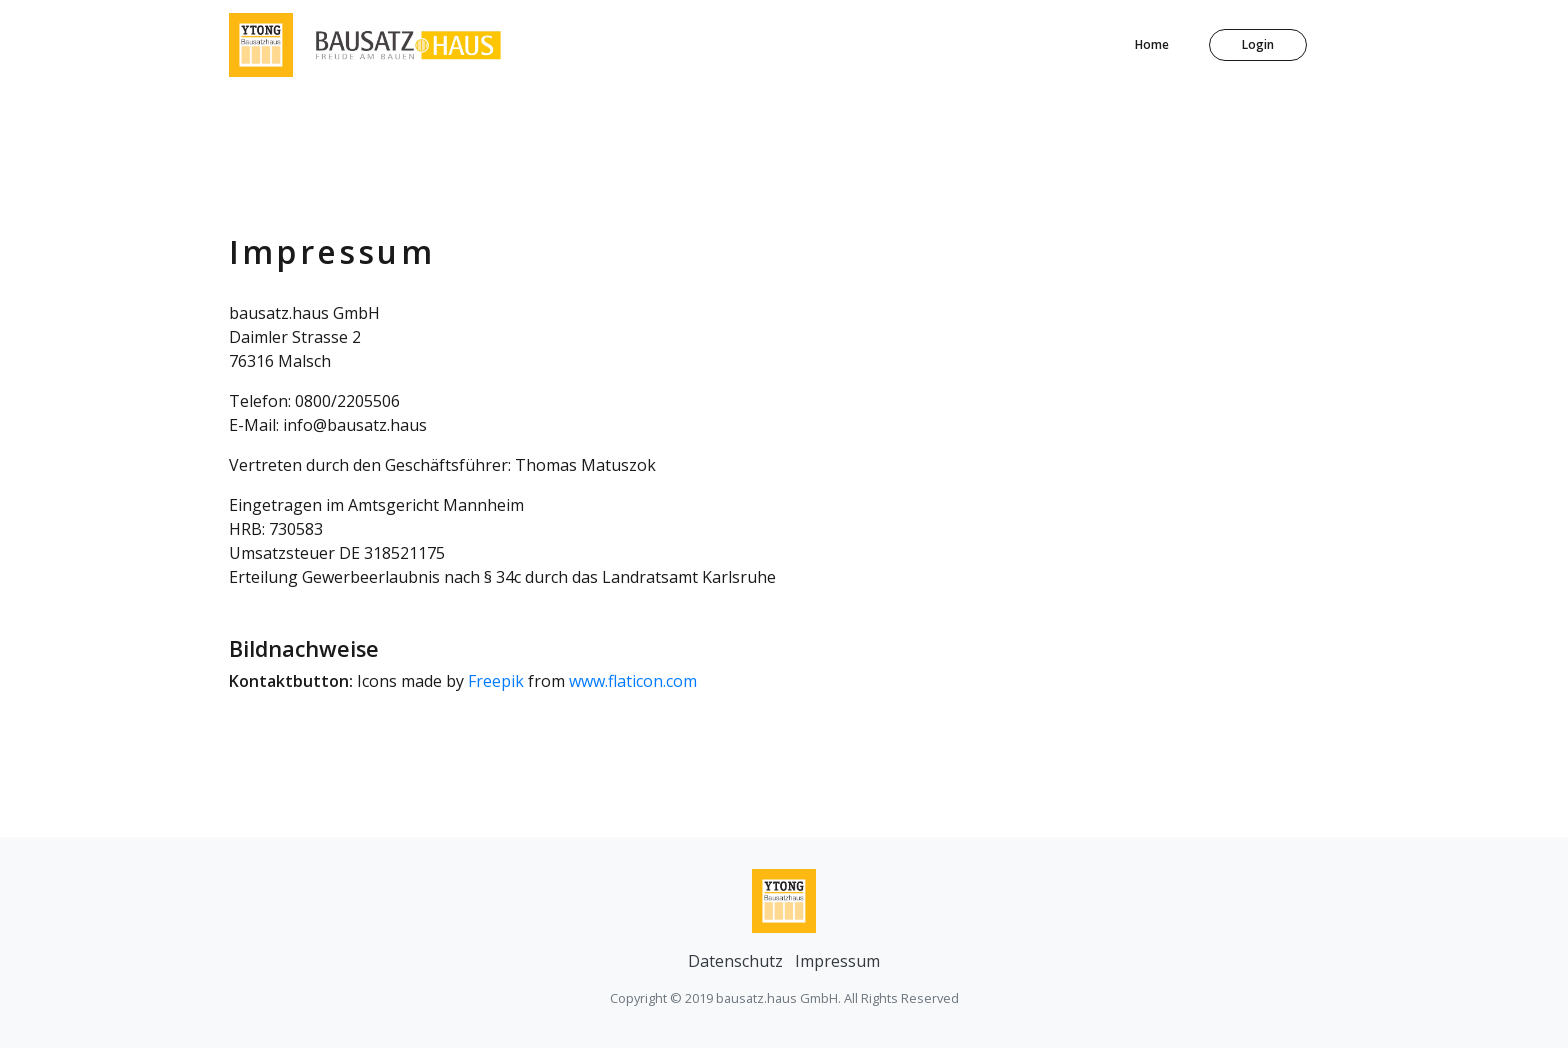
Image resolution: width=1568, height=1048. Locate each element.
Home (1152, 44)
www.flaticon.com (633, 681)
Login (1258, 44)
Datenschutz (735, 961)
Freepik (496, 681)
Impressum (837, 961)
